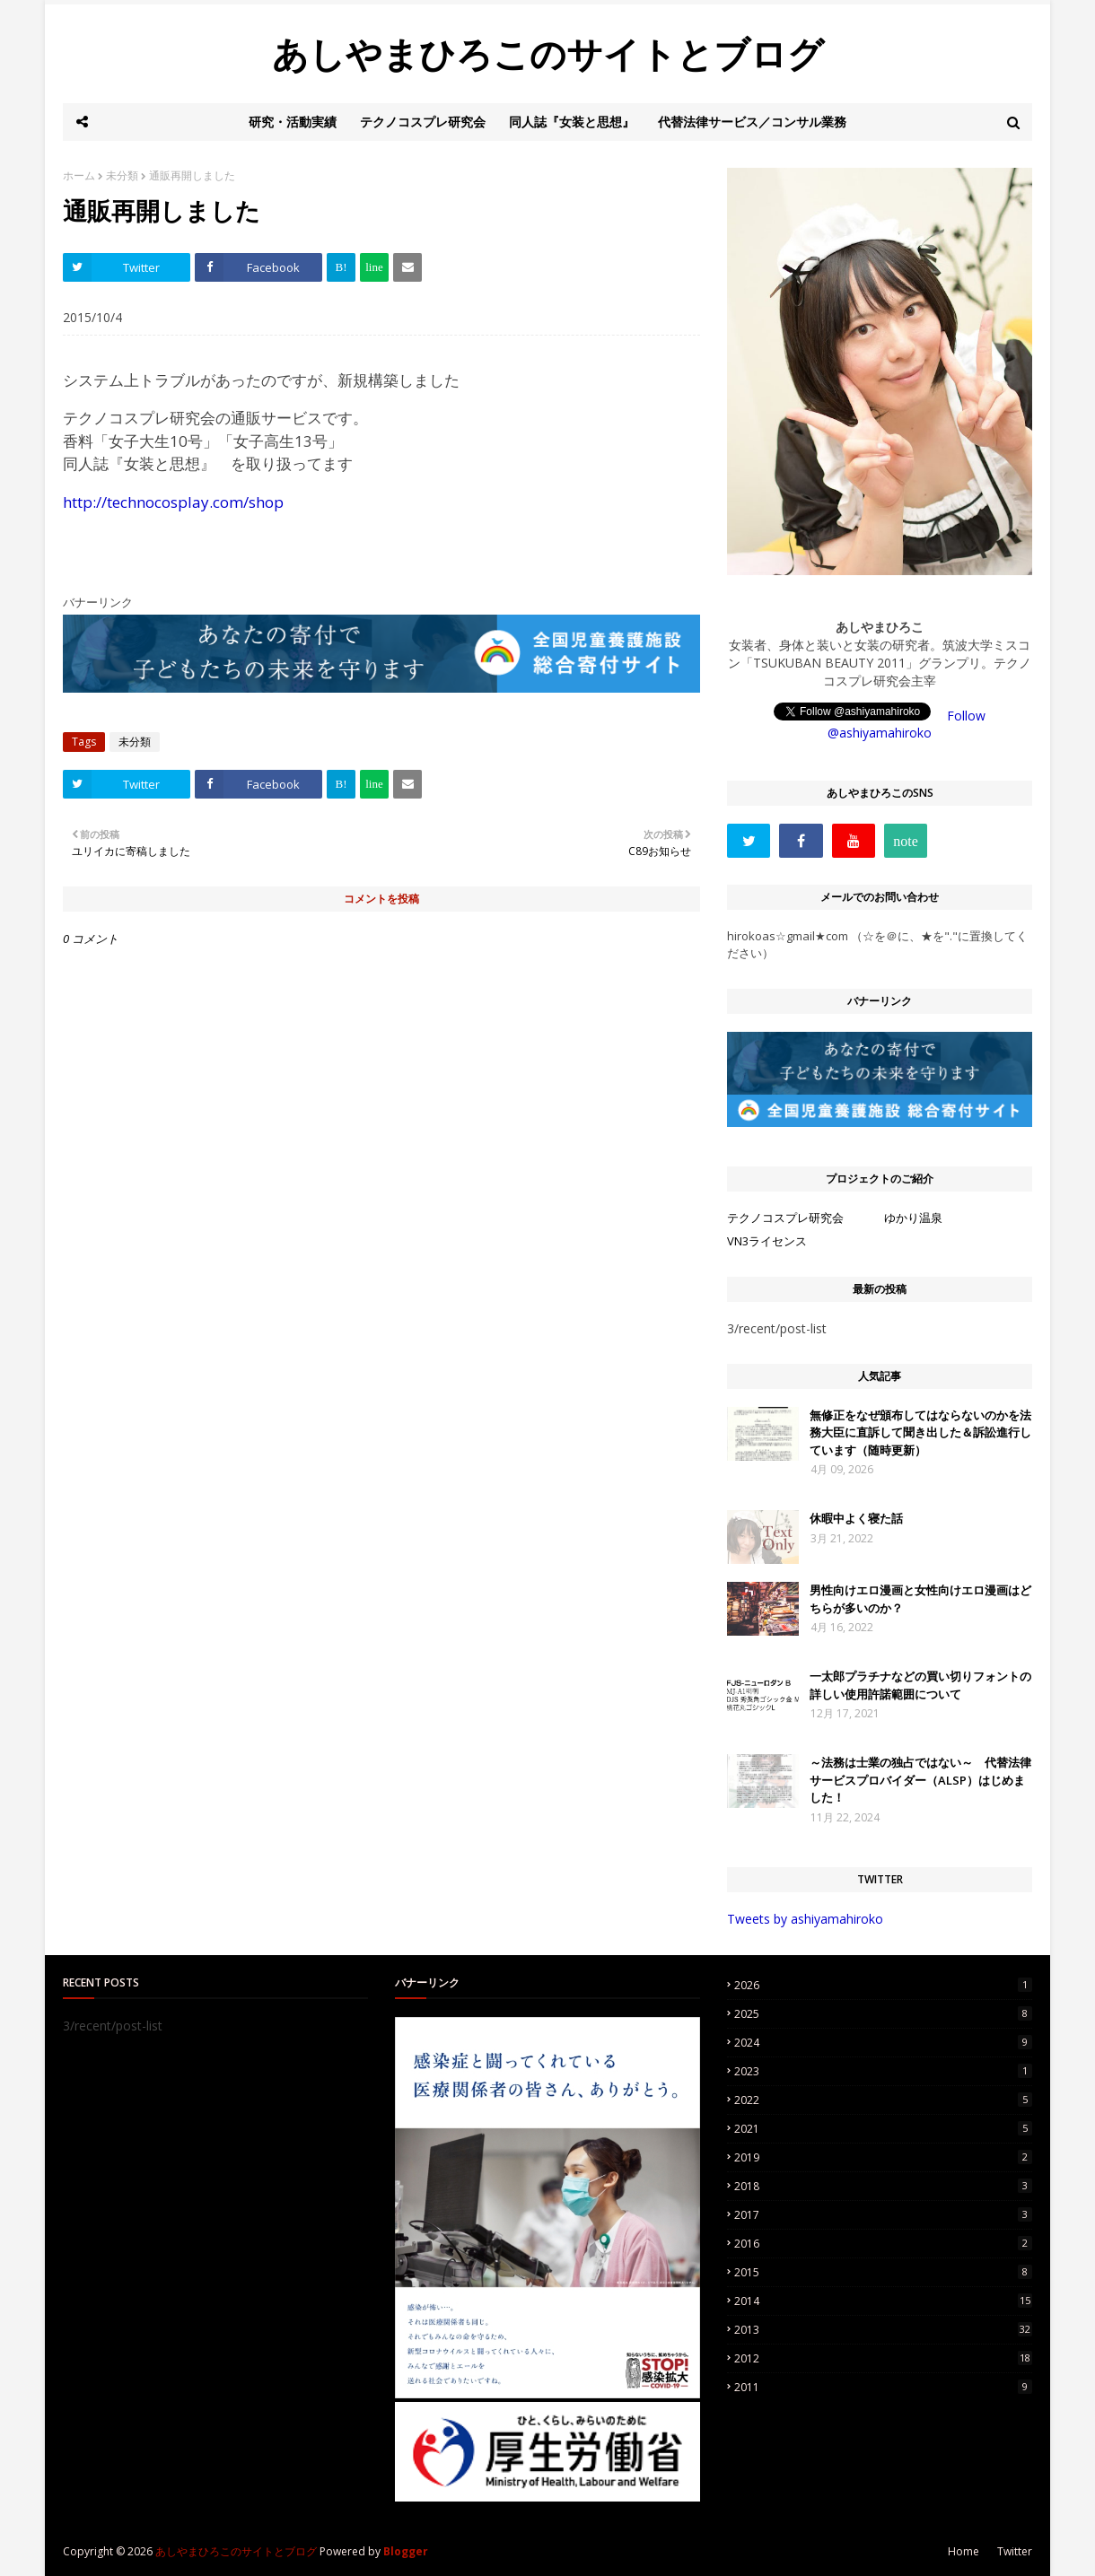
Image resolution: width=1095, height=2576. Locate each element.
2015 (883, 2272)
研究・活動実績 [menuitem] (293, 121)
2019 (883, 2157)
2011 (883, 2387)
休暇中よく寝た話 (856, 1518)
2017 (883, 2214)
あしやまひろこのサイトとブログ (548, 53)
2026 (883, 1985)
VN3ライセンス (767, 1241)
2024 (883, 2042)
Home (963, 2551)
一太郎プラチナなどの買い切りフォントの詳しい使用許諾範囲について (920, 1685)
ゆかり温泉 (913, 1217)
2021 (883, 2128)
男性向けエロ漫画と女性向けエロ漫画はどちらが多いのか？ (920, 1599)
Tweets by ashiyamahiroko (805, 1918)
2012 (883, 2358)
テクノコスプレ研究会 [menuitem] (423, 121)
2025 (883, 2014)
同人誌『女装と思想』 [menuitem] (572, 121)
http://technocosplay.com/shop (173, 502)
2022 (883, 2100)
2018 (883, 2186)
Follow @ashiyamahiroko (907, 724)
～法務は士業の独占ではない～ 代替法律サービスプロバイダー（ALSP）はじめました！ (920, 1779)
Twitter (1014, 2551)
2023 (883, 2071)
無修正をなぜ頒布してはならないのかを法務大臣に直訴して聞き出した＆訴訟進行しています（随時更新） (920, 1432)
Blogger (405, 2551)
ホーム (79, 175)
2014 (883, 2301)
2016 (883, 2243)
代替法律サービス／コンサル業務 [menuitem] (752, 121)
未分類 (122, 175)
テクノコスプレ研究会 (785, 1217)
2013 (883, 2329)
